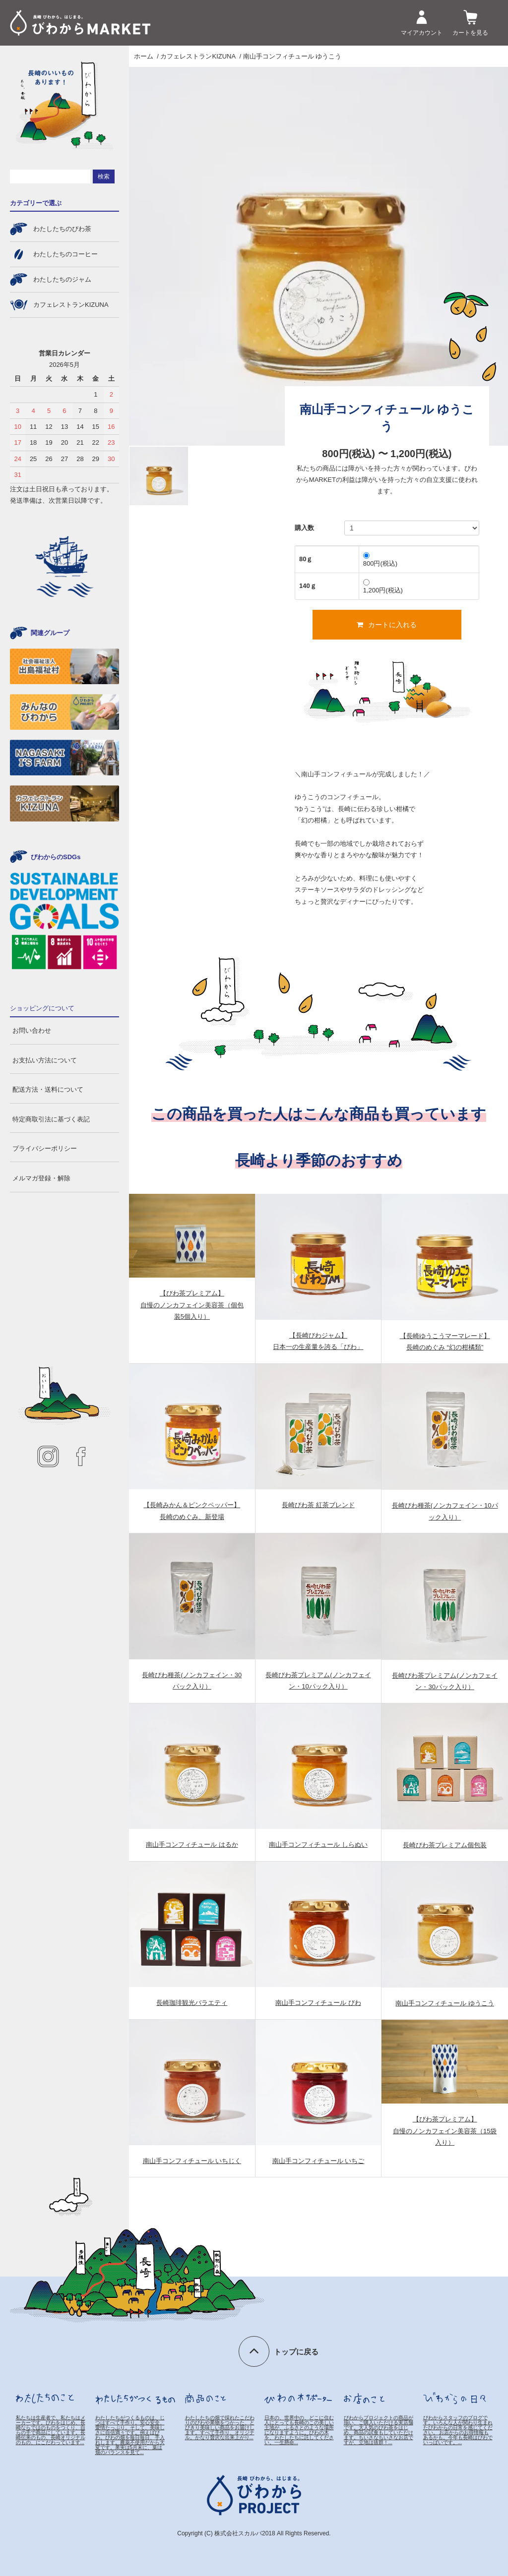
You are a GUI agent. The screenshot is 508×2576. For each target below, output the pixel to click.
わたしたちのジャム (62, 279)
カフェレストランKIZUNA (198, 56)
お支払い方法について (44, 1060)
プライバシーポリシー (44, 1148)
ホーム (143, 56)
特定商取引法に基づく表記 (51, 1119)
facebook (80, 1456)
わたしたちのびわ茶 (62, 229)
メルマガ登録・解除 (41, 1178)
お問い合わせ (31, 1030)
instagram (48, 1456)
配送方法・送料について (47, 1089)
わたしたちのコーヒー (65, 254)
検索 (104, 176)
